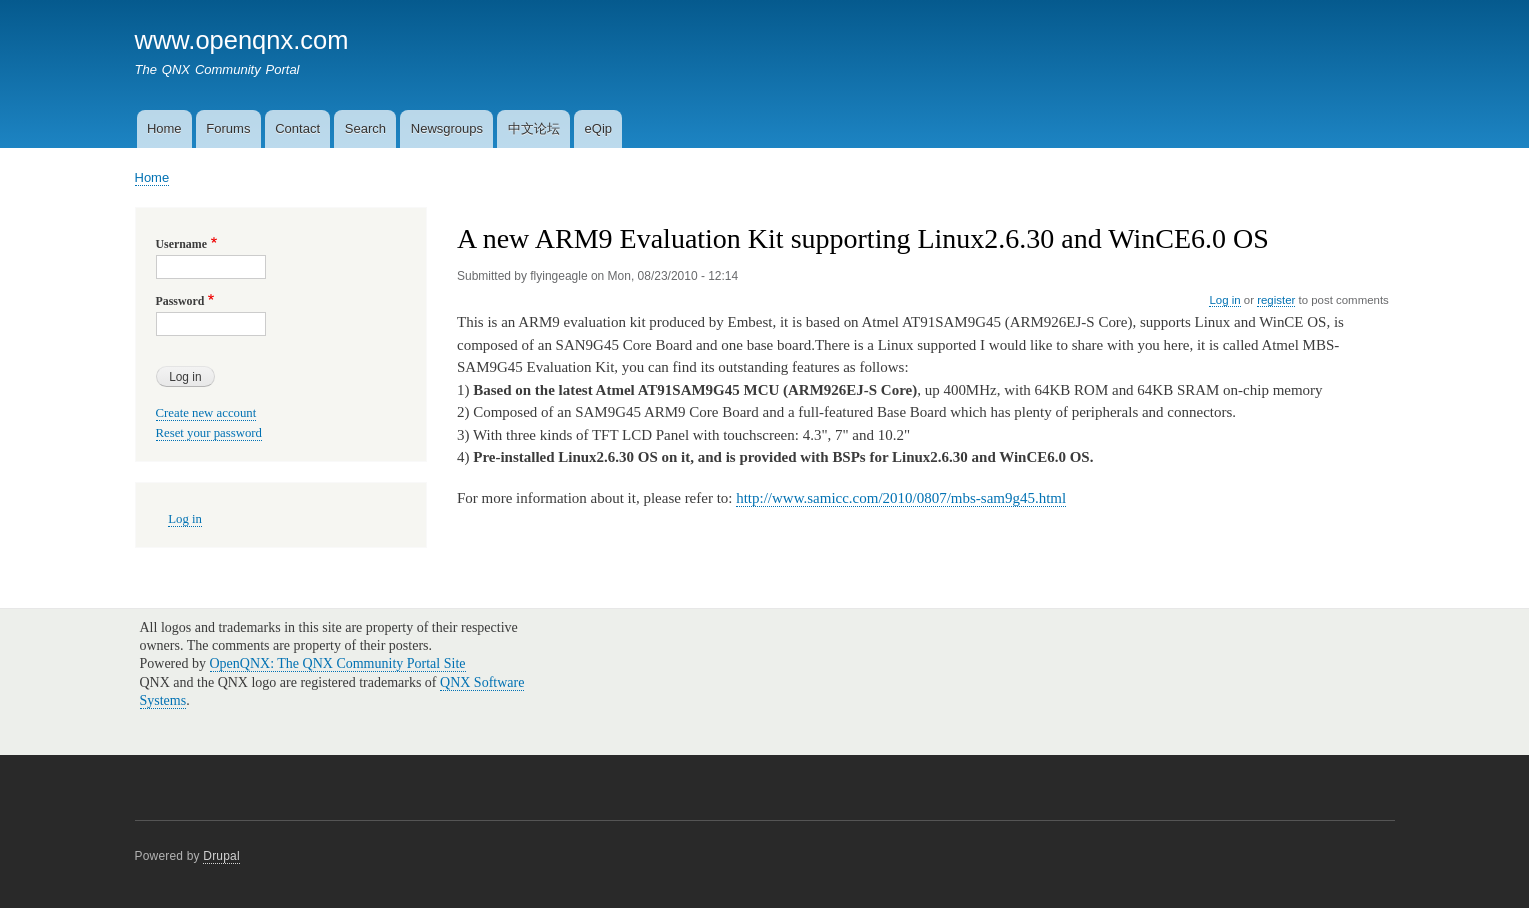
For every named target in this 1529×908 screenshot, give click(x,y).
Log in (1224, 300)
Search (365, 128)
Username (181, 244)
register (1276, 300)
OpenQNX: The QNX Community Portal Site (338, 663)
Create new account (206, 413)
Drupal (221, 856)
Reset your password (209, 433)
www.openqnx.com (242, 40)
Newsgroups (447, 128)
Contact (297, 128)
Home (164, 128)
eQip (598, 128)
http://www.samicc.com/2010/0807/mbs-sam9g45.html (901, 498)
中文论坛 (534, 128)
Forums (228, 128)
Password (180, 301)
